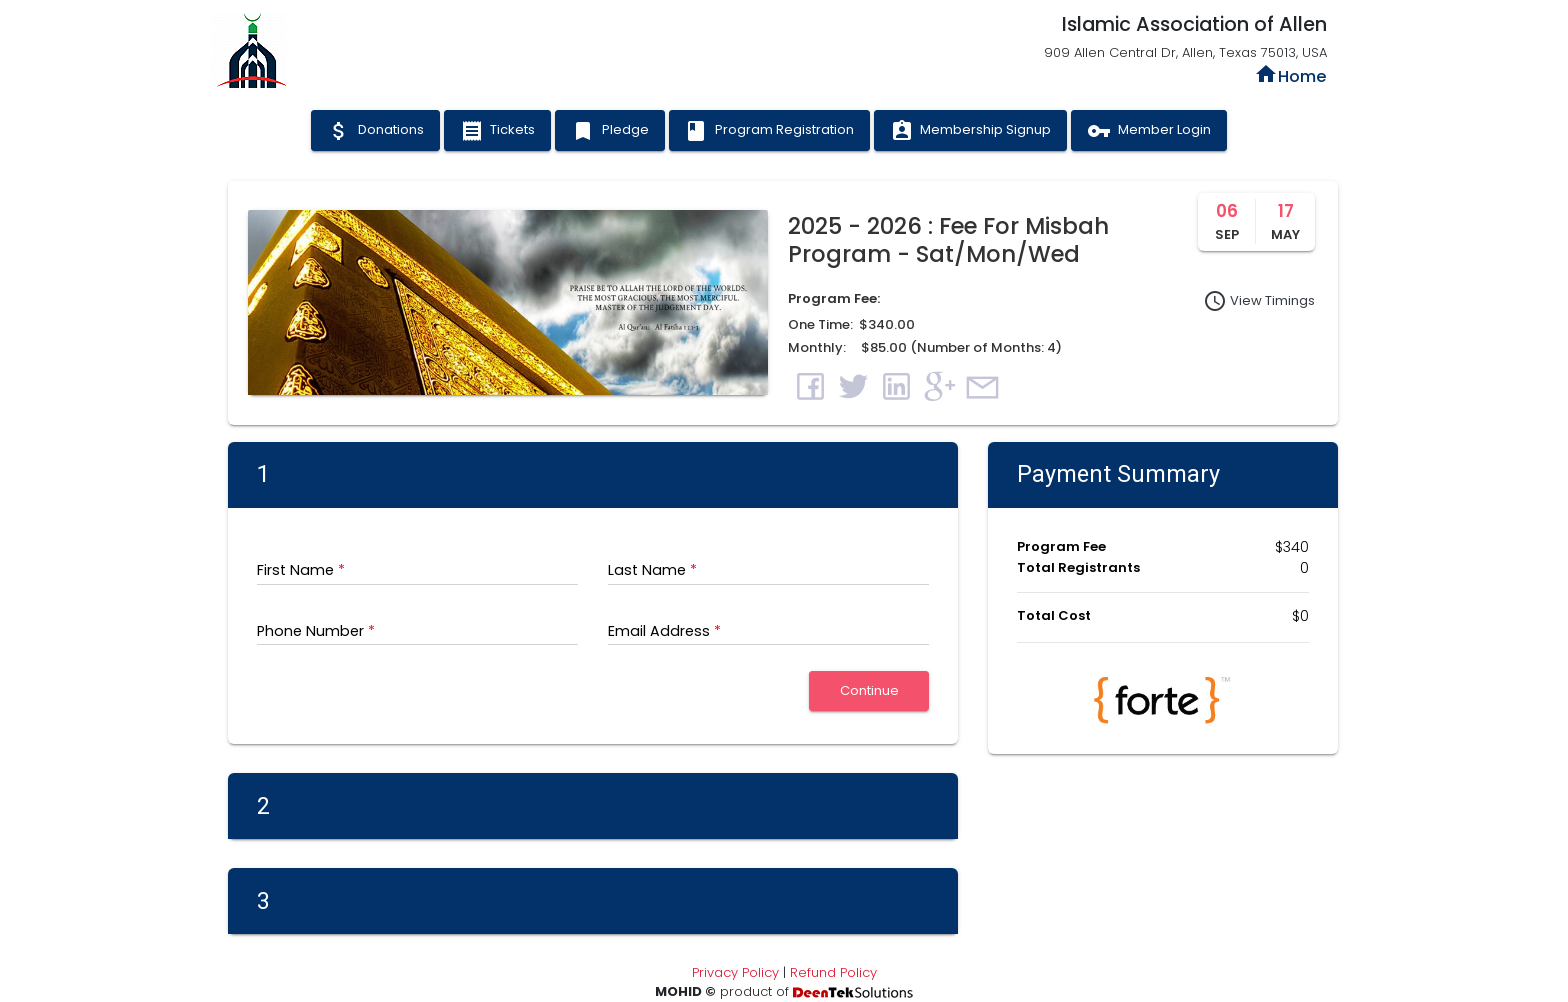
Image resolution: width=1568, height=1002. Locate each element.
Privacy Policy (735, 972)
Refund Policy (833, 972)
